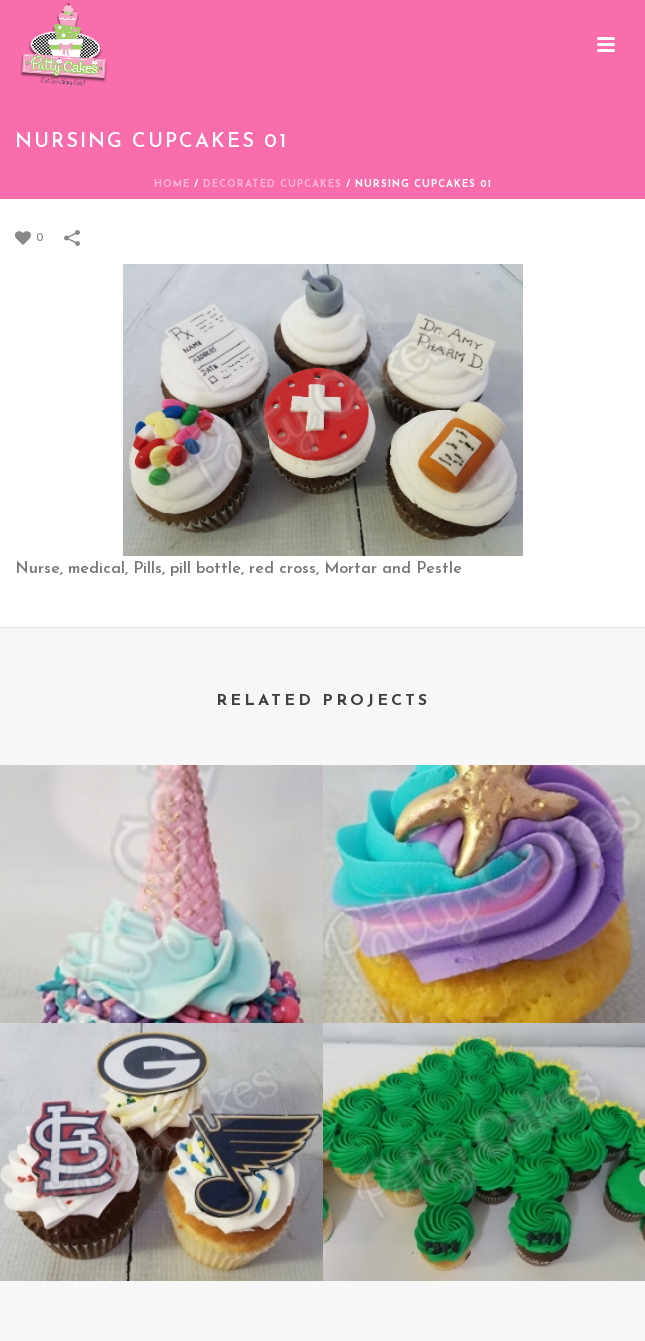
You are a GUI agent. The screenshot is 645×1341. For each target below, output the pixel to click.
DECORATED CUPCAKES (272, 184)
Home (172, 184)
